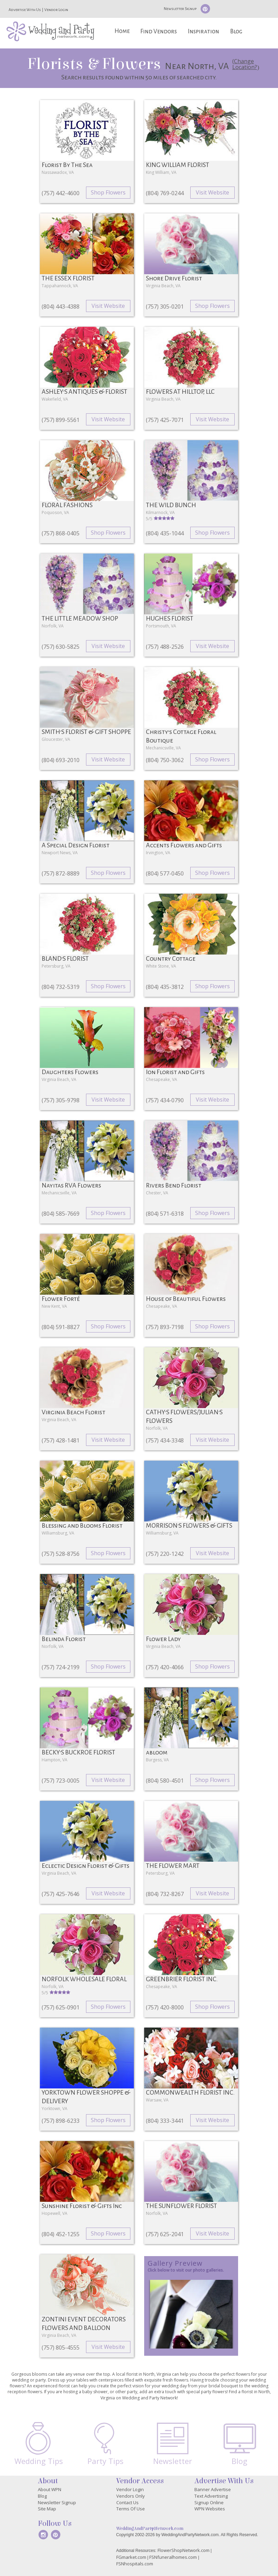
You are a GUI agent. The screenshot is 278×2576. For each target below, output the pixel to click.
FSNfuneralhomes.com (173, 2557)
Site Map (47, 2509)
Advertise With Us (25, 10)
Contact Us (127, 2502)
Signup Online (209, 2502)
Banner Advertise (212, 2489)
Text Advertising (211, 2496)
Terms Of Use (130, 2509)
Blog (236, 31)
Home (122, 31)
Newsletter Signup (180, 9)
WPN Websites (209, 2509)
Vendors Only (130, 2496)
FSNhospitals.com (134, 2564)
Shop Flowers (108, 192)
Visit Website (212, 192)
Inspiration (203, 31)
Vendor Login (56, 10)
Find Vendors (158, 31)
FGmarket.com (131, 2557)
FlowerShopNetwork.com (184, 2550)
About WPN (49, 2489)
